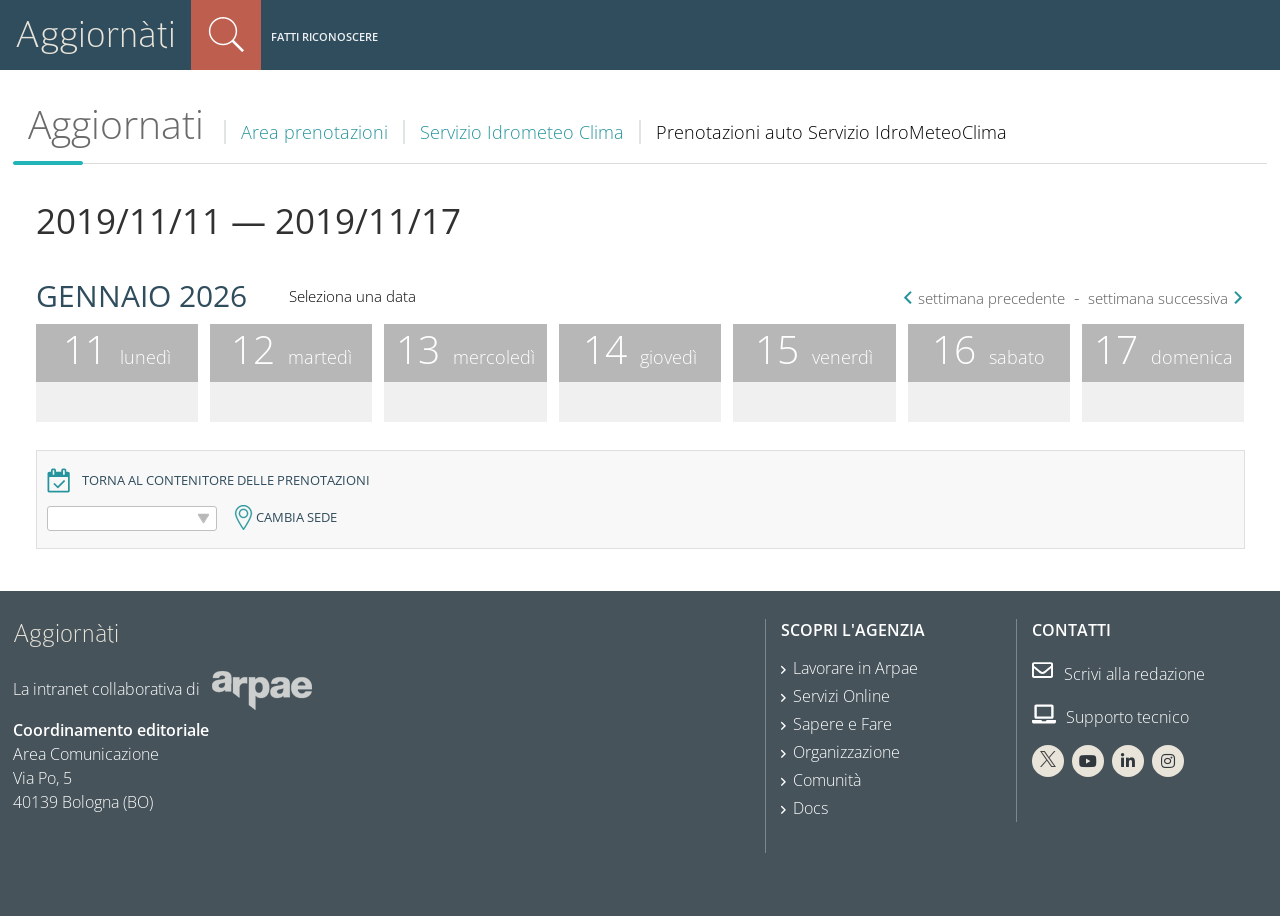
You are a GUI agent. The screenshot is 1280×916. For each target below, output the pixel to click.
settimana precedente (986, 298)
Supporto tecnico (1110, 717)
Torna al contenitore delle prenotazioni (226, 480)
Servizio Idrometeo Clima (522, 132)
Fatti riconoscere (324, 36)
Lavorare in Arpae (855, 668)
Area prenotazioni (314, 132)
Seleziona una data (352, 296)
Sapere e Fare (842, 724)
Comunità (827, 780)
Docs (810, 808)
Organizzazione (846, 752)
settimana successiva (1163, 298)
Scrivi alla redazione (1118, 674)
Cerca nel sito (226, 35)
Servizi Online (841, 696)
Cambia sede (296, 517)
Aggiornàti (95, 34)
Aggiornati (116, 124)
